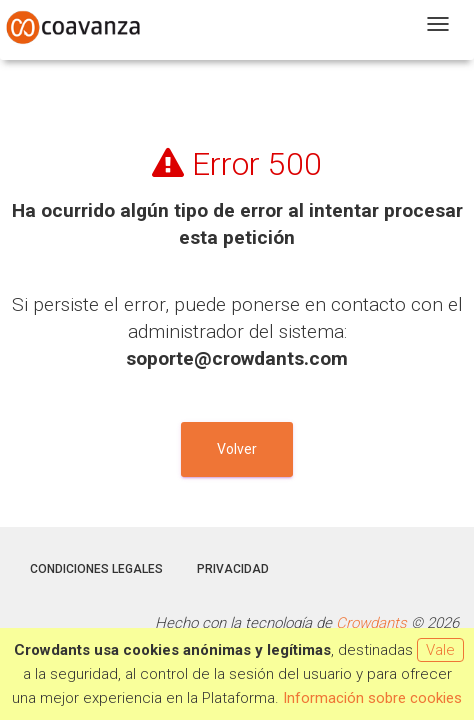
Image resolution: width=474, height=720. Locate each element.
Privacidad (233, 569)
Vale (440, 650)
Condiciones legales (96, 569)
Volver (237, 449)
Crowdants (371, 623)
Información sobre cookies (372, 698)
